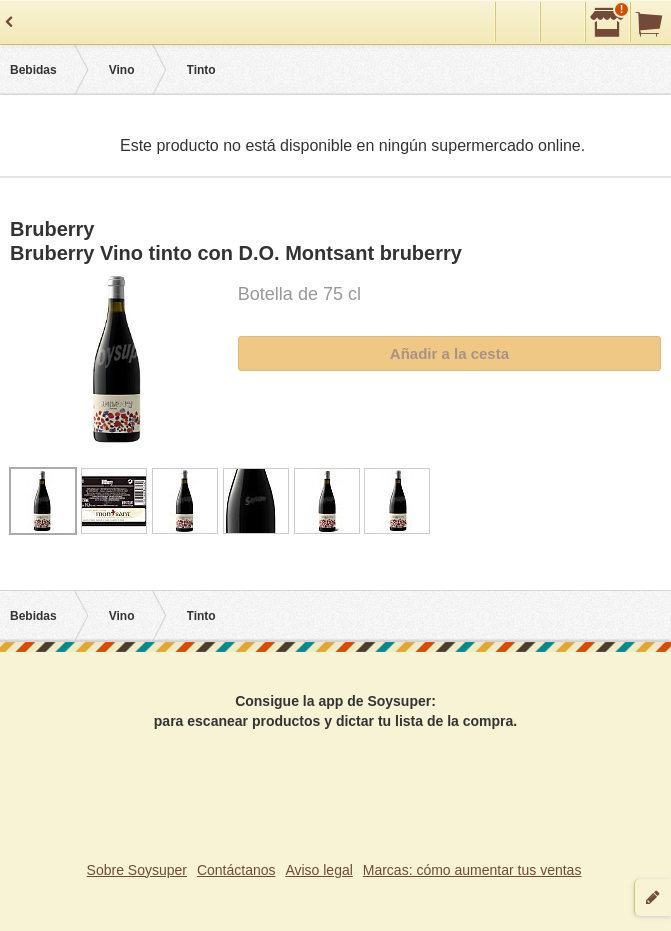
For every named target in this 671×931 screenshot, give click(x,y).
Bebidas (33, 70)
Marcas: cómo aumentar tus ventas (472, 870)
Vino (122, 70)
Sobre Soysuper (137, 870)
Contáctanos (236, 870)
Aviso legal (318, 870)
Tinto (201, 70)
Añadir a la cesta (449, 353)
